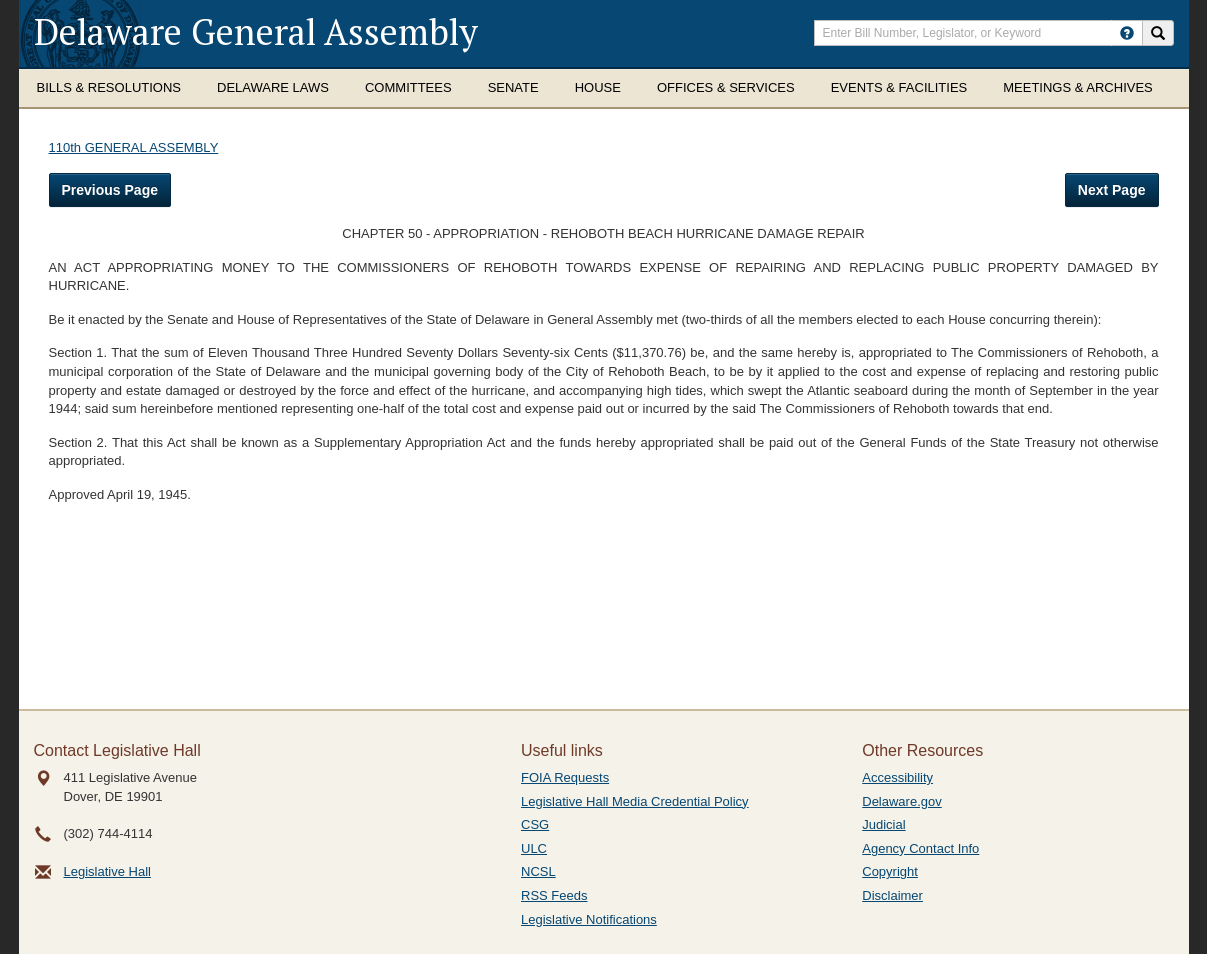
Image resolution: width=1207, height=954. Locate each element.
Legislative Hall (107, 871)
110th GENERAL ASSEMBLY (134, 147)
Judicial (883, 824)
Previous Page (110, 190)
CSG (535, 824)
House (598, 87)
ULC (534, 848)
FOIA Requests (565, 777)
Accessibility (897, 777)
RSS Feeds (554, 895)
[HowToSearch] (1127, 33)
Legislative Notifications (589, 919)
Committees (408, 87)
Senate (513, 87)
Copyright (890, 871)
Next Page (1112, 190)
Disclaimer (892, 895)
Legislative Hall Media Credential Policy (635, 801)
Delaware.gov (902, 801)
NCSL (538, 871)
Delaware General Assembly (256, 31)
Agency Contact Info (920, 848)
